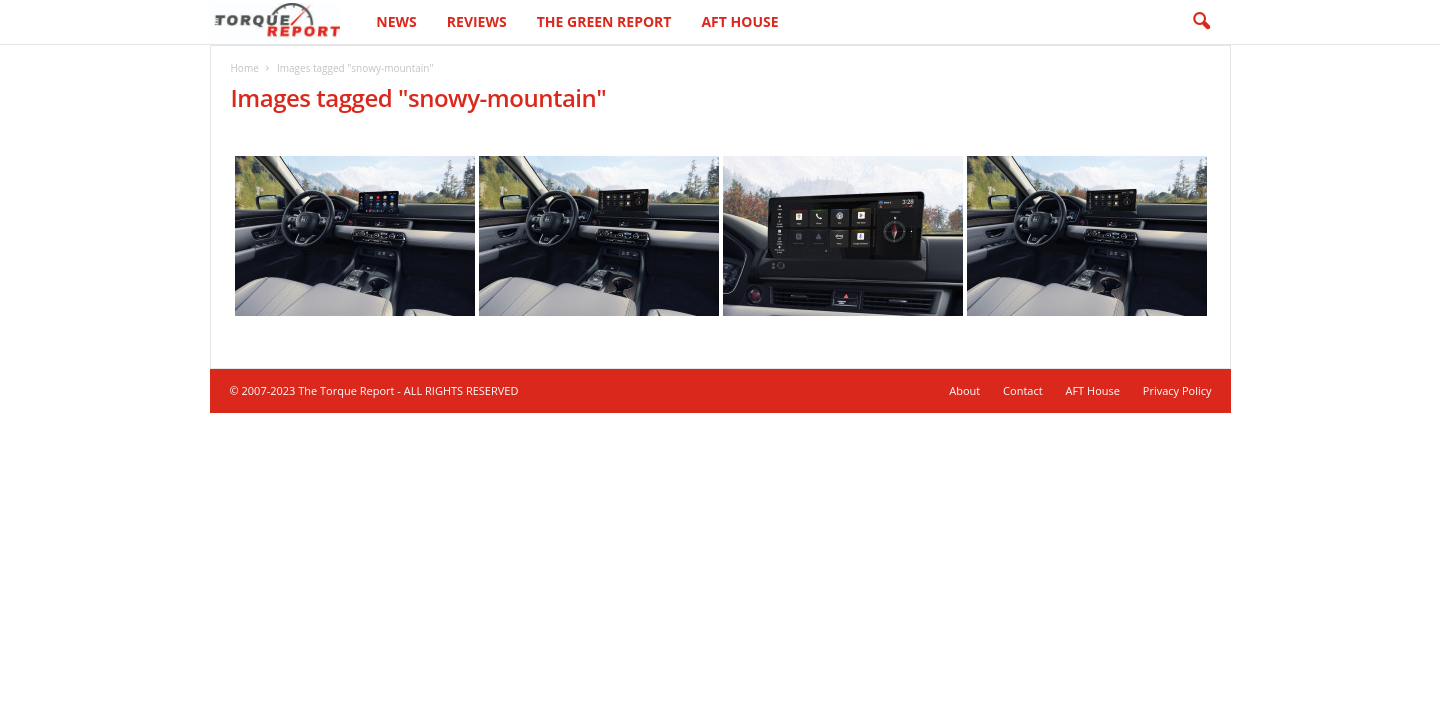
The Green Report (604, 21)
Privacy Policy (1177, 390)
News (396, 21)
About (964, 390)
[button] (1201, 22)
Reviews (477, 21)
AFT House (739, 21)
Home (245, 68)
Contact (1023, 390)
